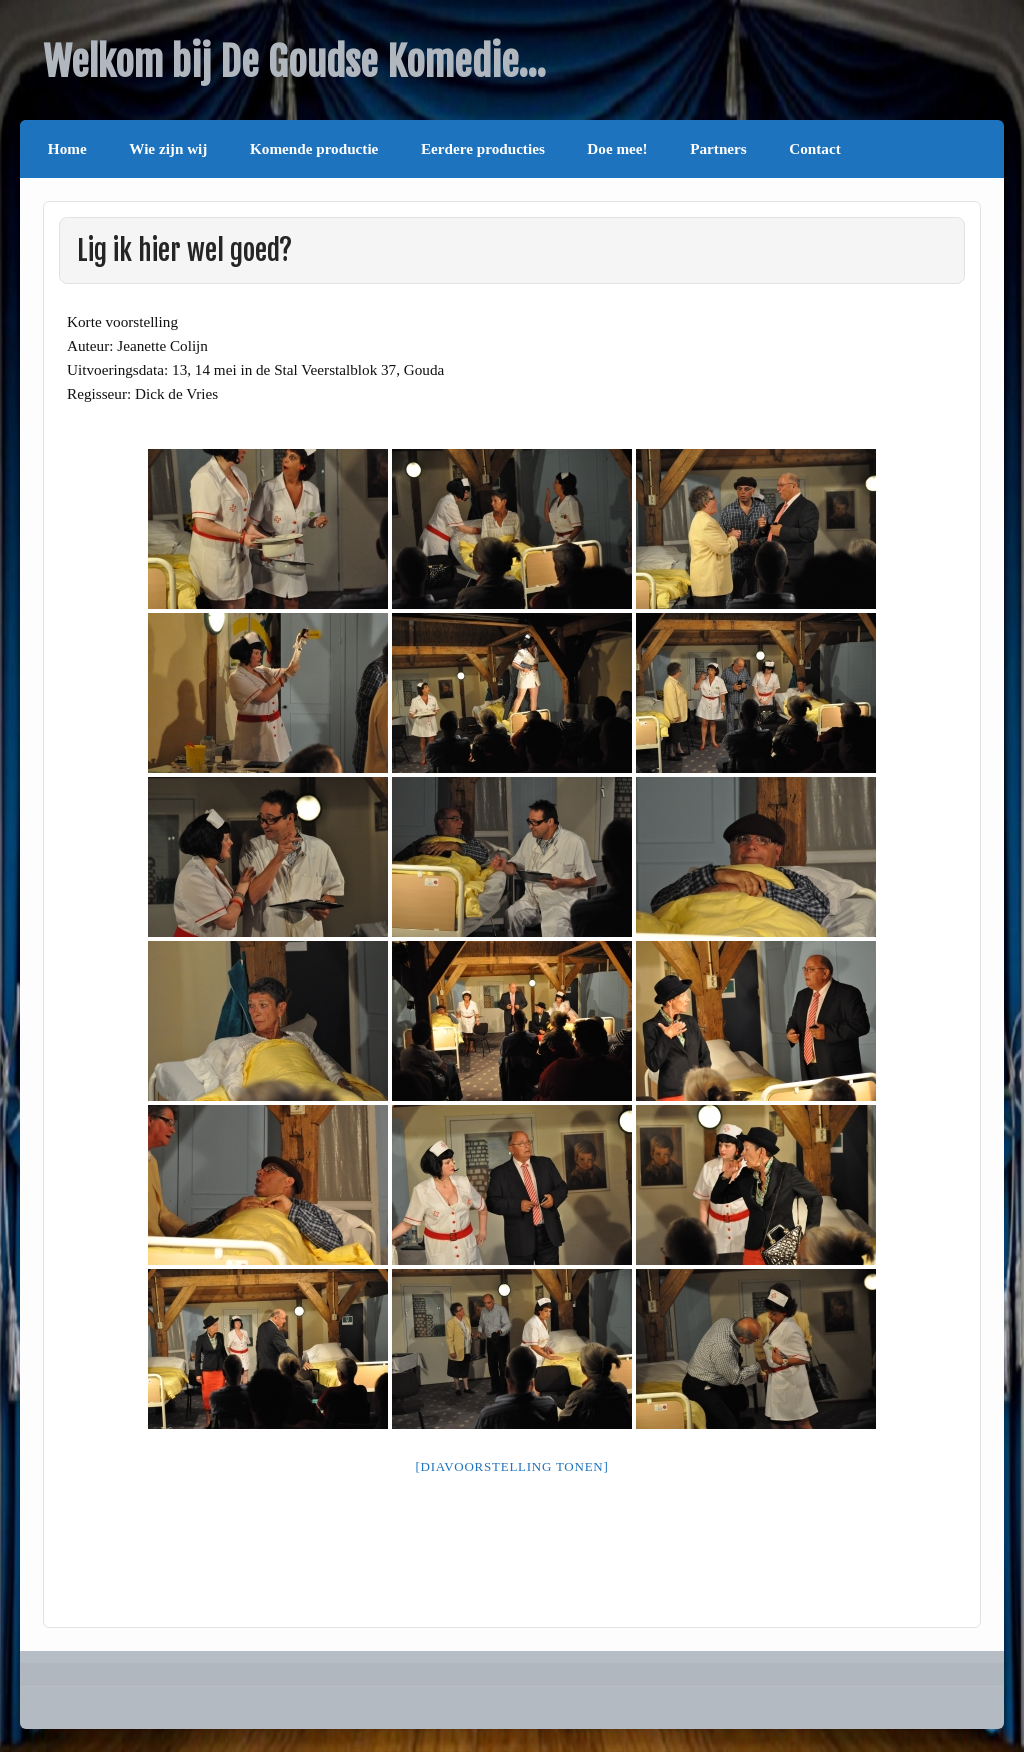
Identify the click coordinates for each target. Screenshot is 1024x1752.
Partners (718, 148)
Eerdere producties (483, 148)
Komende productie (314, 148)
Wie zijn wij (168, 148)
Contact (814, 148)
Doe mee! (617, 148)
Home (67, 148)
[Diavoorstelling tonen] (511, 1466)
